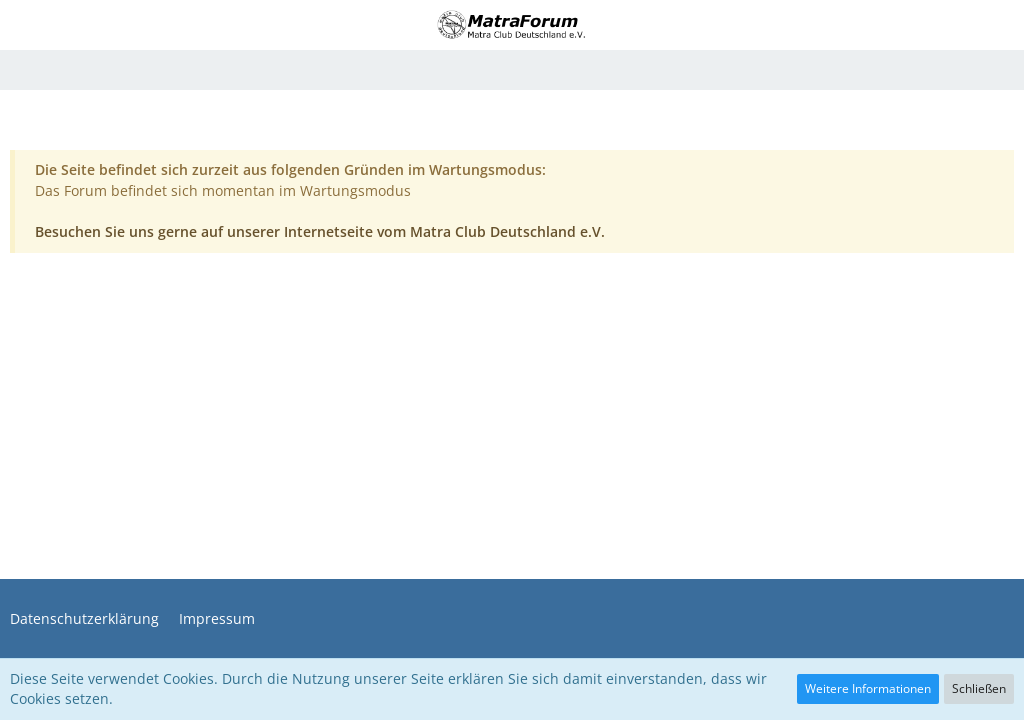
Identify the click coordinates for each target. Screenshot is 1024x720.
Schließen (979, 688)
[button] (27, 25)
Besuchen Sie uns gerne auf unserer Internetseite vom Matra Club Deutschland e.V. (320, 231)
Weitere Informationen (868, 688)
